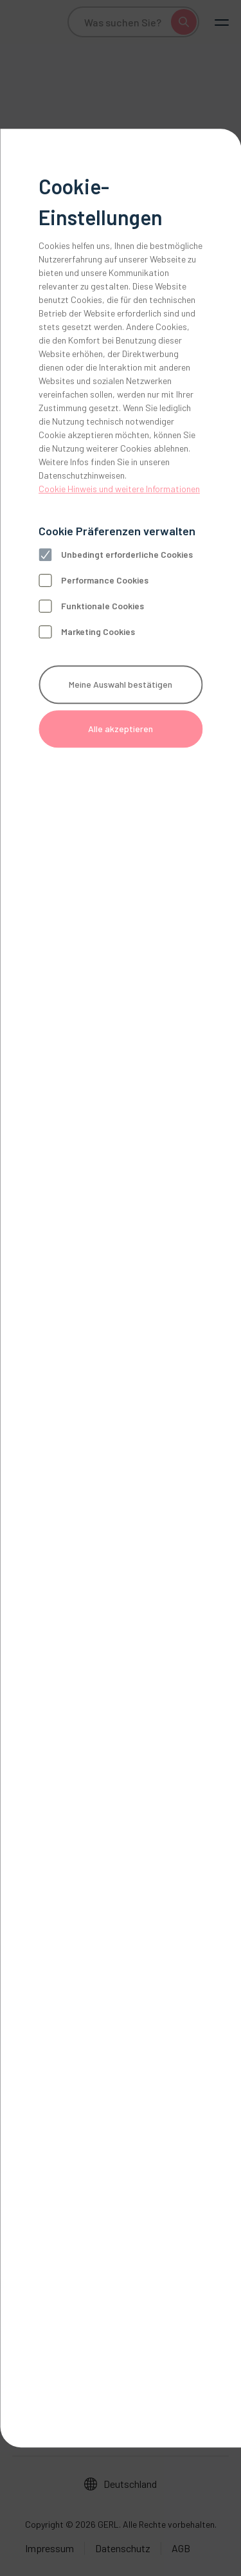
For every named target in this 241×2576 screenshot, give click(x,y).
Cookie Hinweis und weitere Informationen (119, 488)
